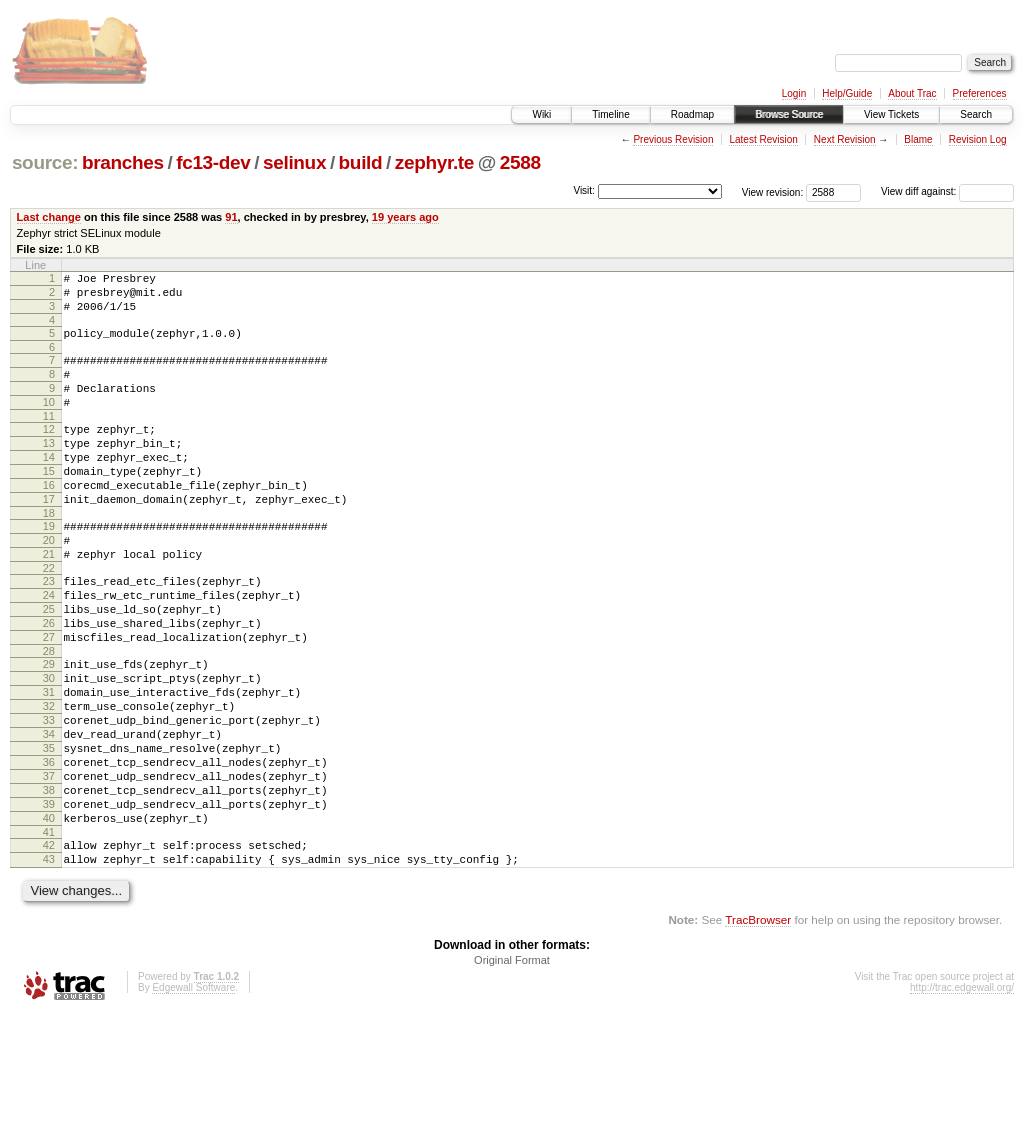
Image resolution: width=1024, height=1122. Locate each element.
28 (49, 717)
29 (49, 730)
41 (49, 934)
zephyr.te (434, 162)
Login (794, 93)
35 (49, 832)
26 (49, 683)
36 (49, 849)
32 (49, 781)
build (361, 162)
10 (49, 423)
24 (49, 649)
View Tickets (891, 114)
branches (123, 162)
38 (49, 883)
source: (45, 162)
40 (49, 917)
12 (49, 453)
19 (49, 568)
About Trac (912, 93)
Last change (49, 217)
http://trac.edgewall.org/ (962, 1095)
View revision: (773, 191)
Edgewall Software (193, 1095)
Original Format (512, 1068)
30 (49, 747)
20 (49, 585)
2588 (520, 162)
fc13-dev (213, 162)
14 (49, 487)
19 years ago (405, 217)
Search (976, 114)
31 (49, 764)
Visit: (584, 190)
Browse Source (789, 114)
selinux (294, 162)
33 (49, 798)
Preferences (980, 93)
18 (49, 555)
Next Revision (845, 139)
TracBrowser (758, 1027)
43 (49, 964)
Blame (918, 139)
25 (49, 666)
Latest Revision (763, 139)
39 (49, 900)
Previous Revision (673, 139)
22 (49, 619)
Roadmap (692, 114)
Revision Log (978, 139)
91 (231, 217)
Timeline (610, 114)
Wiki (541, 114)
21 (49, 602)
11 (49, 440)
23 (49, 632)
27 (49, 700)
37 (49, 866)
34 (49, 815)
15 (49, 504)
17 (49, 538)
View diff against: (947, 191)
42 (49, 947)
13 (49, 470)
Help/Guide (847, 93)
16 (49, 521)
